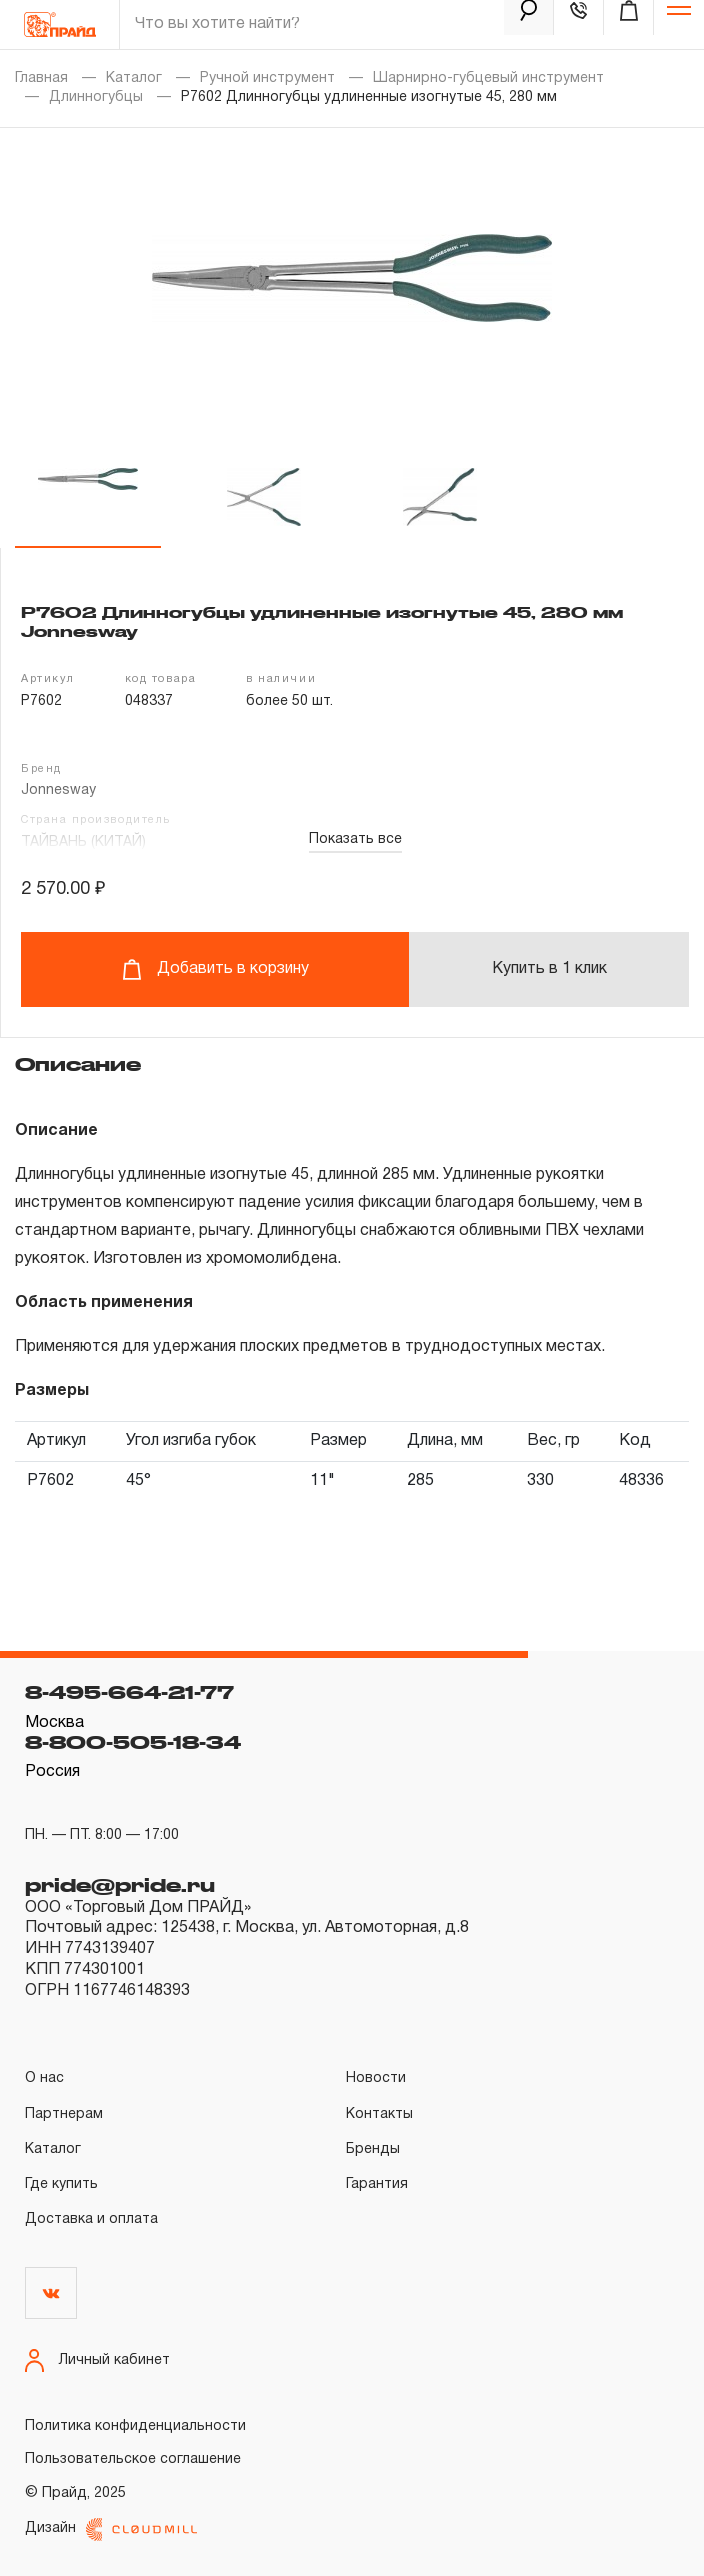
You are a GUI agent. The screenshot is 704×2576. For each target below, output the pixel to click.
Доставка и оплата (91, 2219)
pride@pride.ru (120, 1885)
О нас (44, 2078)
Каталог (134, 78)
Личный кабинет (97, 2360)
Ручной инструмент (267, 78)
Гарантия (377, 2184)
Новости (376, 2078)
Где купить (61, 2184)
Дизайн (111, 2529)
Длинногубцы (96, 97)
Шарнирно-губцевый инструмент (488, 78)
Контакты (379, 2114)
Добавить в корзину (215, 969)
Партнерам (64, 2114)
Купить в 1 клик (549, 969)
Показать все (355, 839)
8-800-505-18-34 (133, 1742)
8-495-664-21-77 (129, 1692)
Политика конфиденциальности (135, 2426)
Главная (41, 78)
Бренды (373, 2149)
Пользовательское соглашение (133, 2459)
